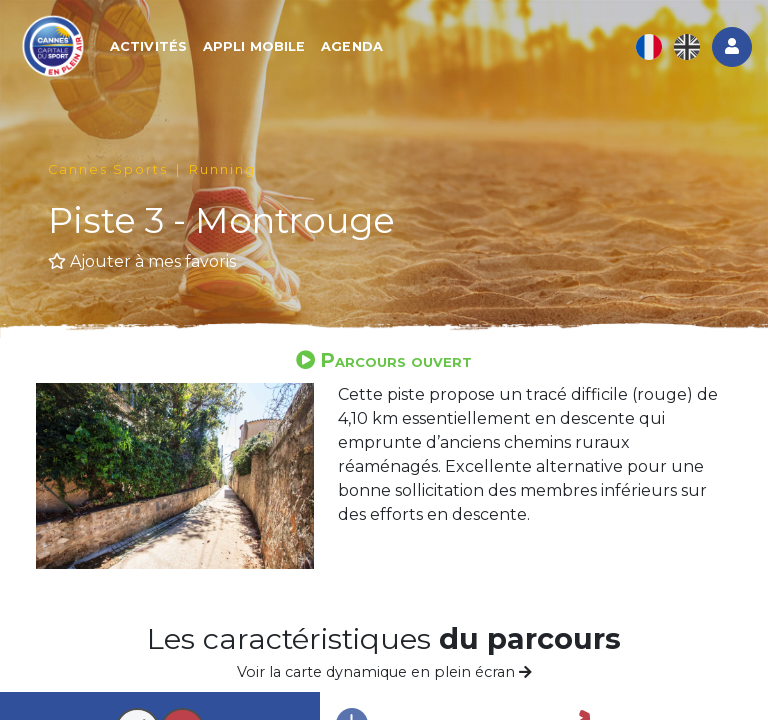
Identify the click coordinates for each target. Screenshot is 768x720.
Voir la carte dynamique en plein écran (384, 672)
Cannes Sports (108, 169)
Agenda (352, 46)
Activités (148, 46)
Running (222, 169)
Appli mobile (254, 46)
